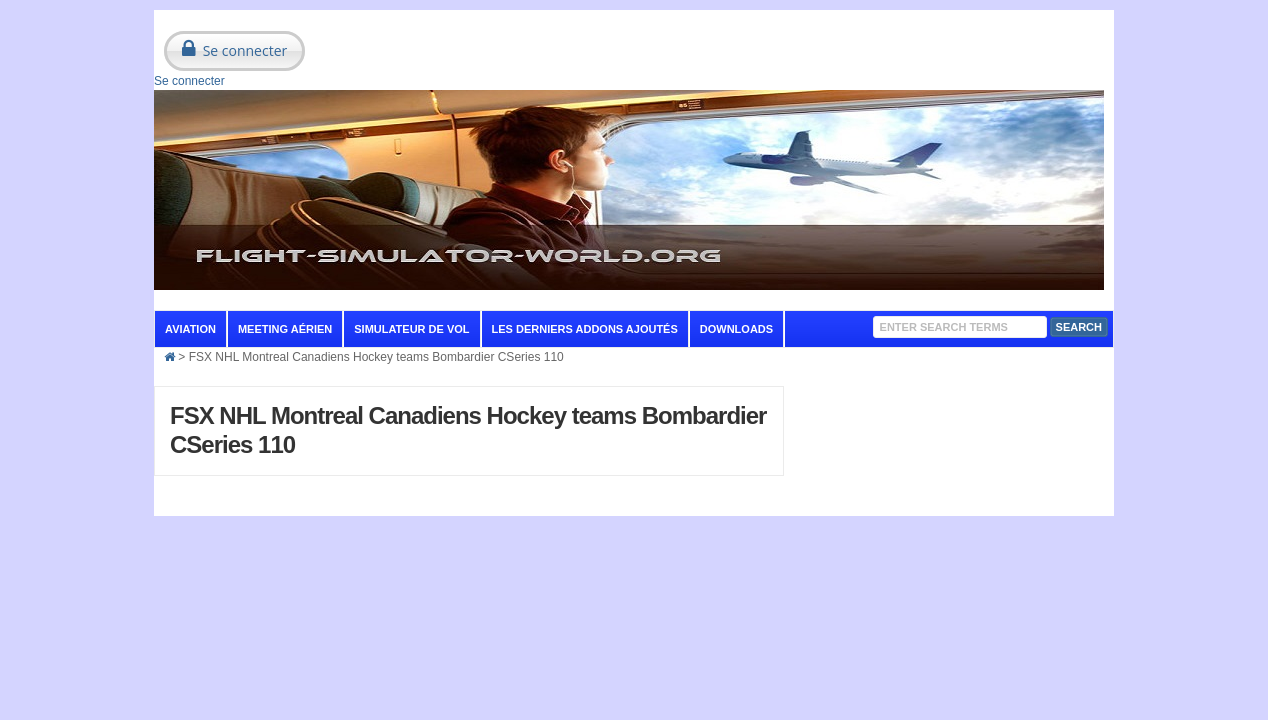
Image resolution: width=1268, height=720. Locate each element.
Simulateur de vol (411, 329)
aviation (190, 329)
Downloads (736, 329)
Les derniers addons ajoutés (585, 329)
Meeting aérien (285, 329)
